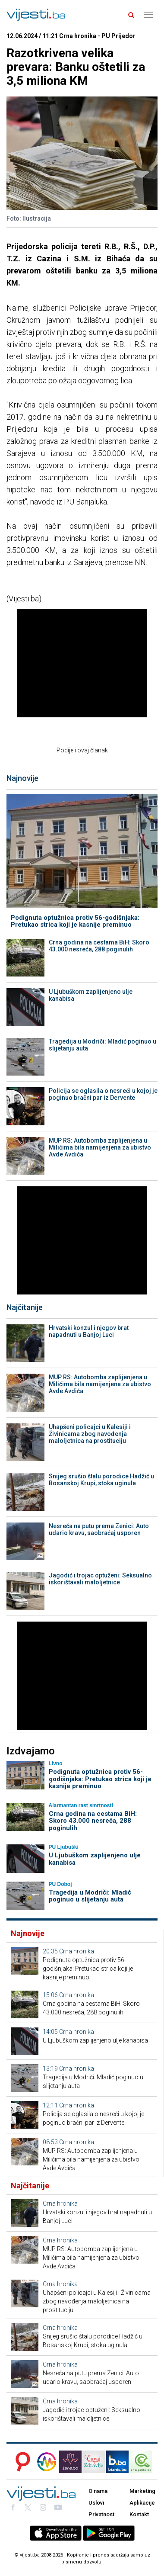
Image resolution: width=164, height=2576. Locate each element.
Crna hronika (76, 1951)
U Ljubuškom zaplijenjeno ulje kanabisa (90, 995)
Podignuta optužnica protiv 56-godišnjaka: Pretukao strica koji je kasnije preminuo (75, 921)
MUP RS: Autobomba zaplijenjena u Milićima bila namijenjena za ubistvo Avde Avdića (100, 1147)
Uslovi (96, 2502)
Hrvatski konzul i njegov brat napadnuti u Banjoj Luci (89, 1331)
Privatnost (101, 2514)
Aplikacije (142, 2502)
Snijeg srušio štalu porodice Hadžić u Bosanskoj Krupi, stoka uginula (101, 1480)
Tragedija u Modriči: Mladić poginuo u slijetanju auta (102, 1045)
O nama (97, 2491)
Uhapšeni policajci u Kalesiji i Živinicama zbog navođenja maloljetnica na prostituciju (90, 1433)
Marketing (142, 2491)
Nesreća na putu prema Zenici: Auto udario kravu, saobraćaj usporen (99, 1529)
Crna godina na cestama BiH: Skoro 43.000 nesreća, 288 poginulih (99, 946)
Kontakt (139, 2514)
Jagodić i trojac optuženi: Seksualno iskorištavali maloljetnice (100, 1579)
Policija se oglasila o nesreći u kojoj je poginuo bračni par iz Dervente (103, 1094)
